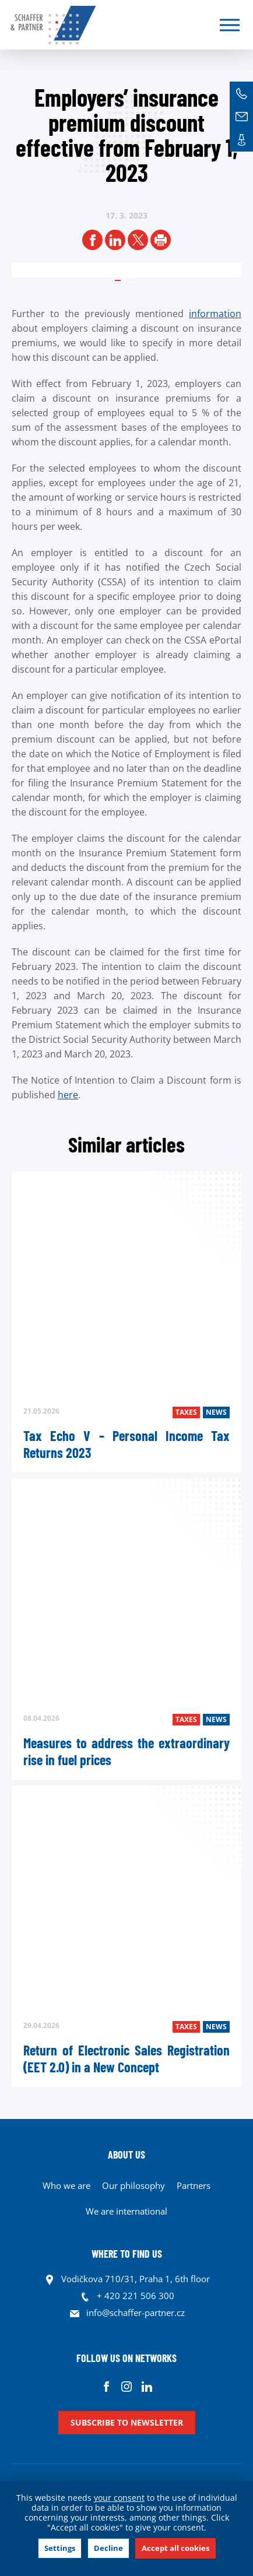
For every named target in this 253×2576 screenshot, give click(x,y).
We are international (126, 2211)
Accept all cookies (175, 2548)
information (215, 313)
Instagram (127, 2386)
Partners (193, 2185)
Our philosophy (133, 2185)
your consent (119, 2497)
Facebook (106, 2386)
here (68, 1094)
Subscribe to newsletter (127, 2422)
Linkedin (147, 2386)
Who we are (66, 2185)
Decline (108, 2548)
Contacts (241, 140)
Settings (59, 2548)
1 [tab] (132, 277)
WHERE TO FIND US (127, 2253)
